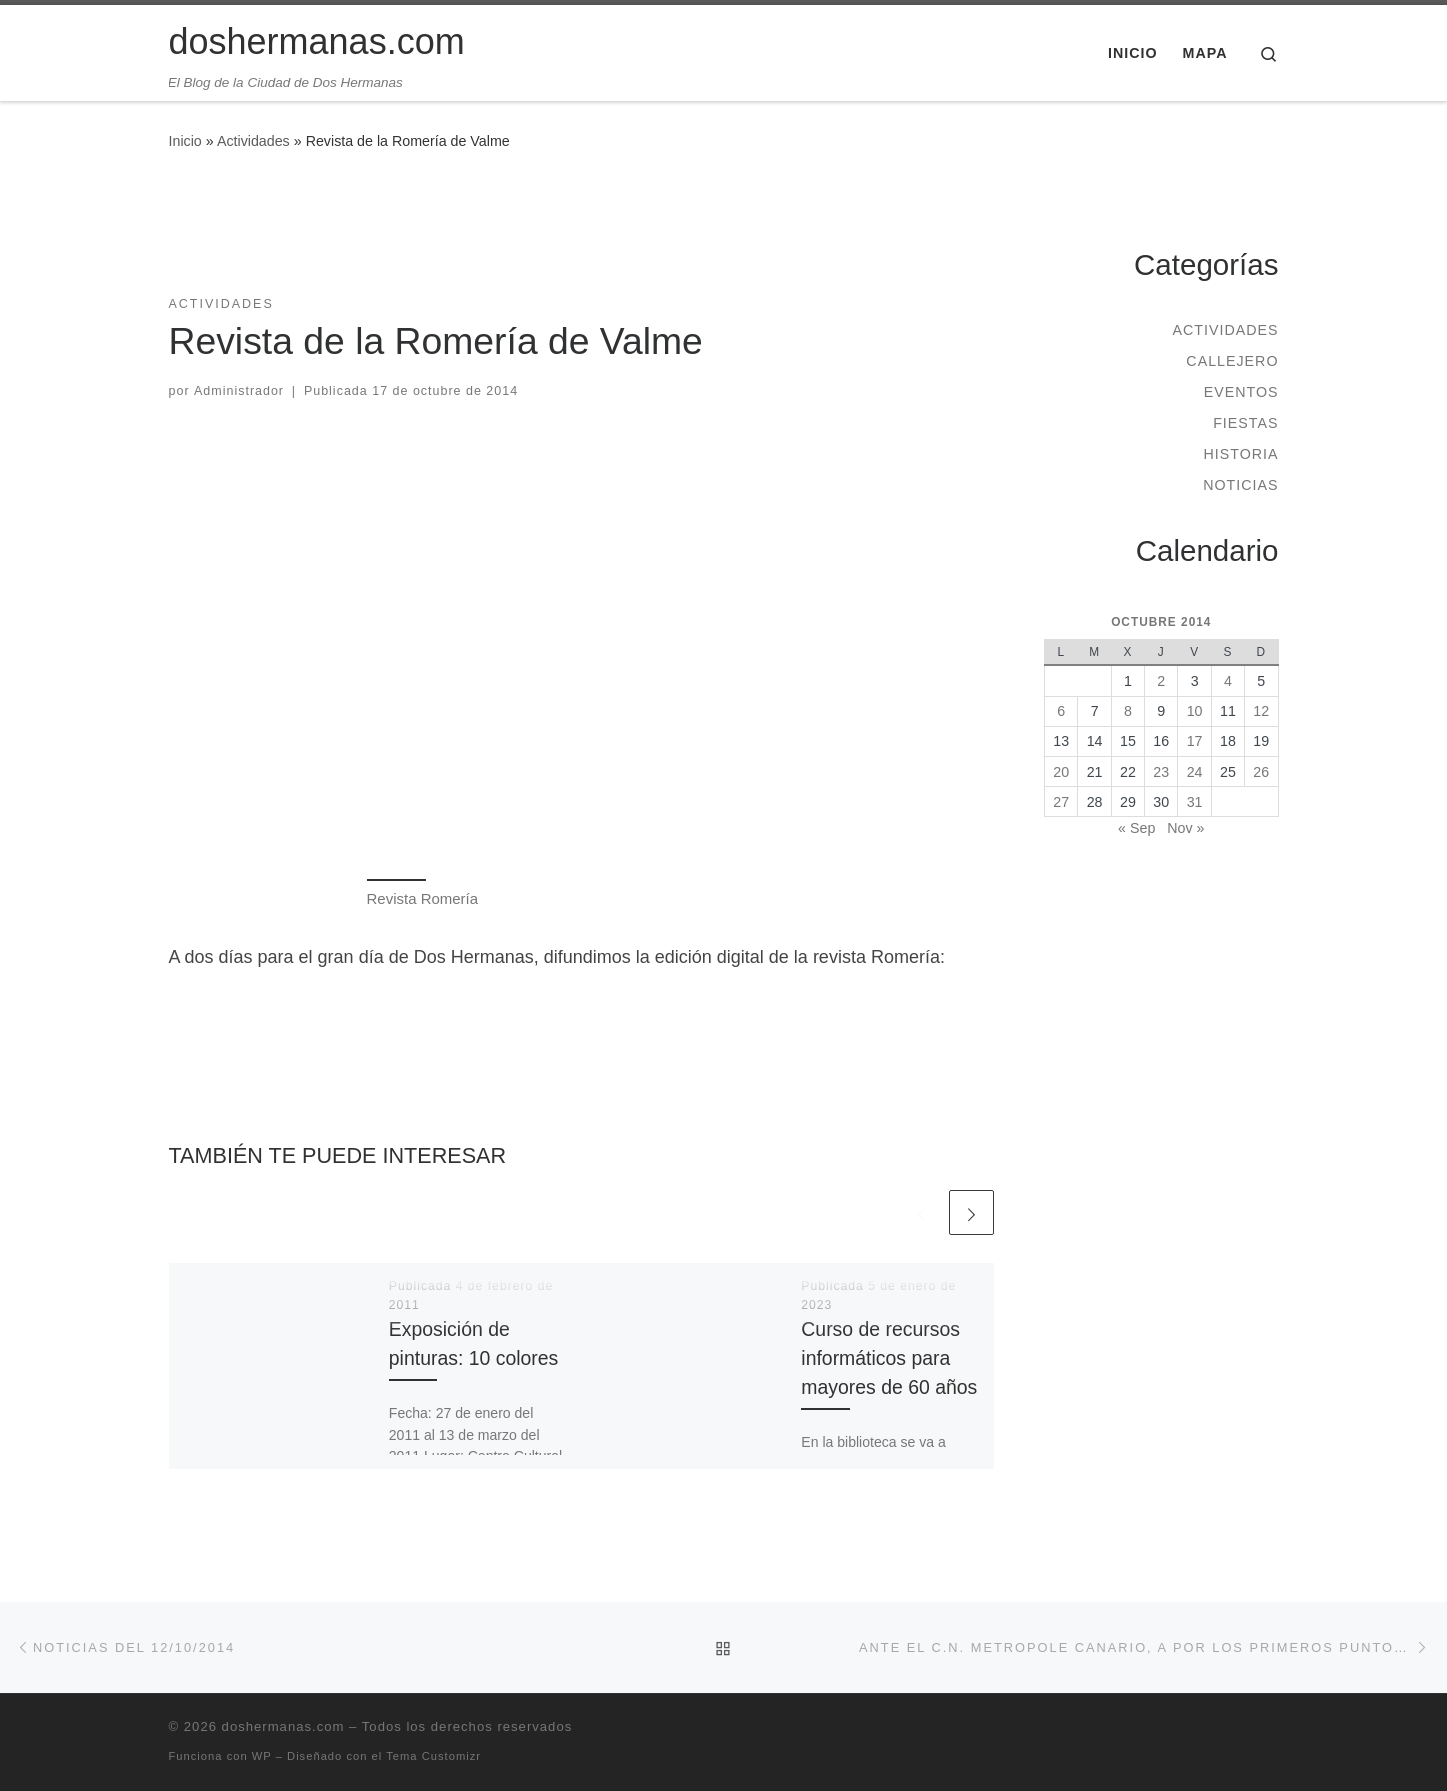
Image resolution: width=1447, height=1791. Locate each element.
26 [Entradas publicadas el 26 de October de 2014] (1261, 772)
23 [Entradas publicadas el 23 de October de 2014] (1161, 772)
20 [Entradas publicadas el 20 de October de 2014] (1061, 772)
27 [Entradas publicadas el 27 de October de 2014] (1061, 802)
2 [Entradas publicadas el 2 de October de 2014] (1161, 681)
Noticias (1240, 485)
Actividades (253, 141)
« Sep (1136, 828)
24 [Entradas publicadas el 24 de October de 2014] (1195, 772)
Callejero (1232, 361)
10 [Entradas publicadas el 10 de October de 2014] (1195, 711)
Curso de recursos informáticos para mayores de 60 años (889, 1358)
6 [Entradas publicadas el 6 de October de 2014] (1061, 711)
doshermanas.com (283, 1726)
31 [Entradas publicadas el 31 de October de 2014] (1195, 802)
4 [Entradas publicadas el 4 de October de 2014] (1228, 681)
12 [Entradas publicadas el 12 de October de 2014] (1261, 711)
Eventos (1241, 392)
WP (262, 1756)
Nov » (1185, 828)
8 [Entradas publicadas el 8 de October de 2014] (1128, 711)
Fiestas (1245, 423)
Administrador (239, 391)
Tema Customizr (433, 1756)
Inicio (185, 141)
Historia (1240, 454)
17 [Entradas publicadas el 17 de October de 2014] (1195, 741)
